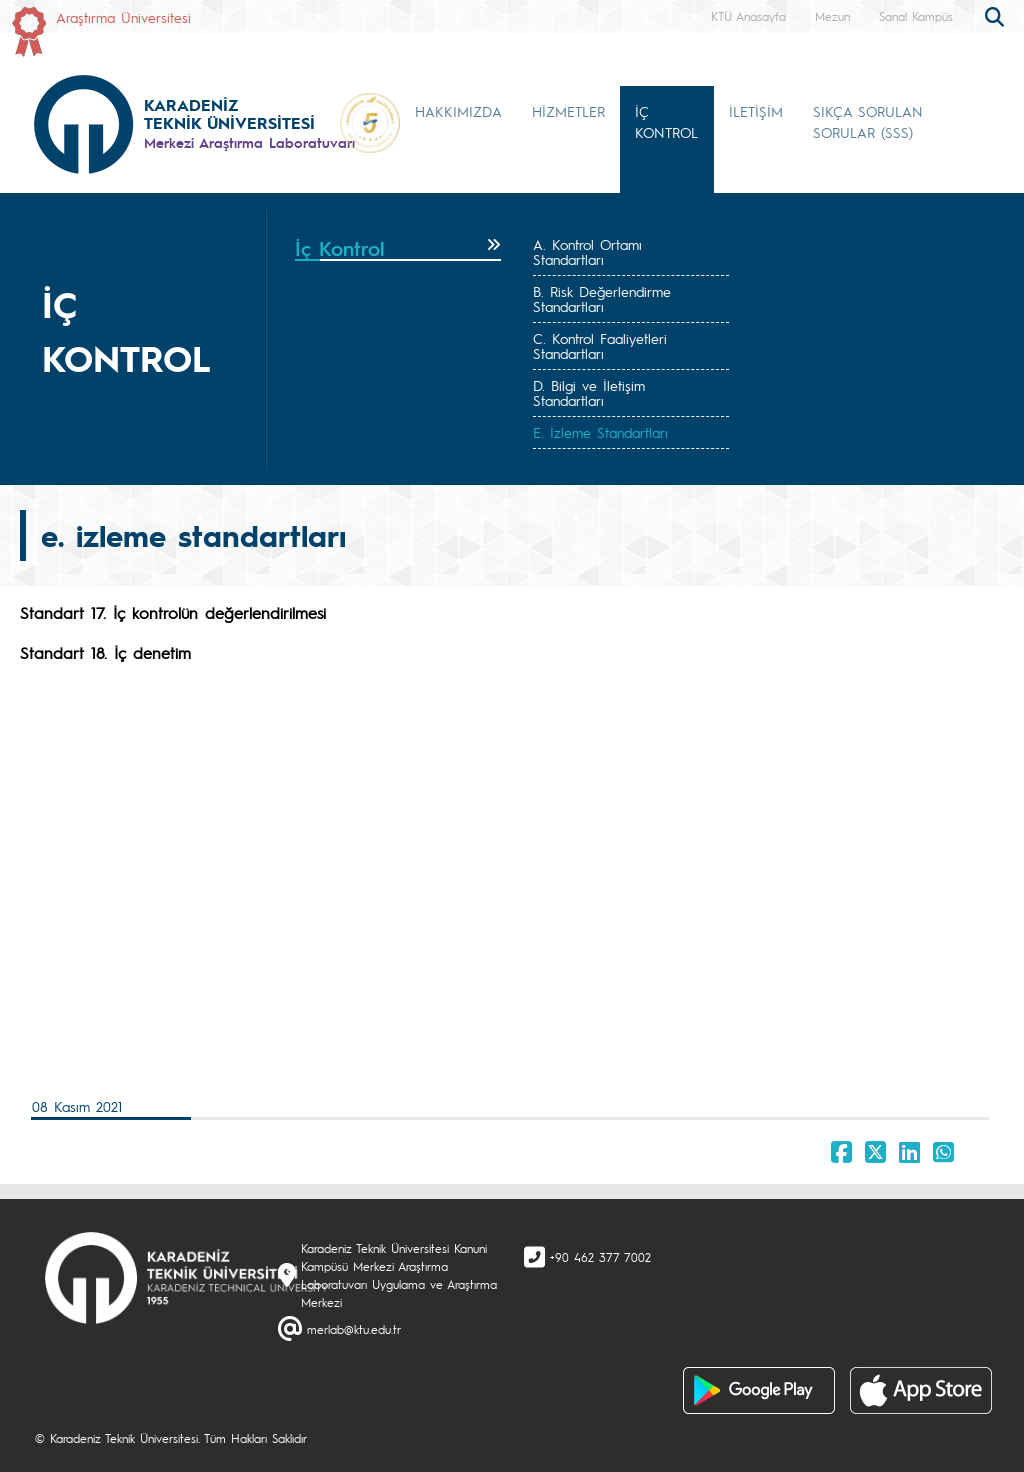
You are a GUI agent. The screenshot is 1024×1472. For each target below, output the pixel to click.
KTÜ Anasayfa (748, 16)
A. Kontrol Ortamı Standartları (587, 251)
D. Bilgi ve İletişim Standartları (589, 392)
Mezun (832, 16)
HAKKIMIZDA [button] (458, 111)
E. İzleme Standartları (600, 432)
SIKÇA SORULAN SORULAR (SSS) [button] (868, 121)
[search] (997, 15)
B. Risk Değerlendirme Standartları (602, 298)
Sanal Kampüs (916, 16)
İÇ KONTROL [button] (666, 121)
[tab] (398, 249)
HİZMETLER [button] (568, 111)
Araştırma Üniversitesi (123, 17)
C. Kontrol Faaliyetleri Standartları (600, 345)
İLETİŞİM (756, 111)
